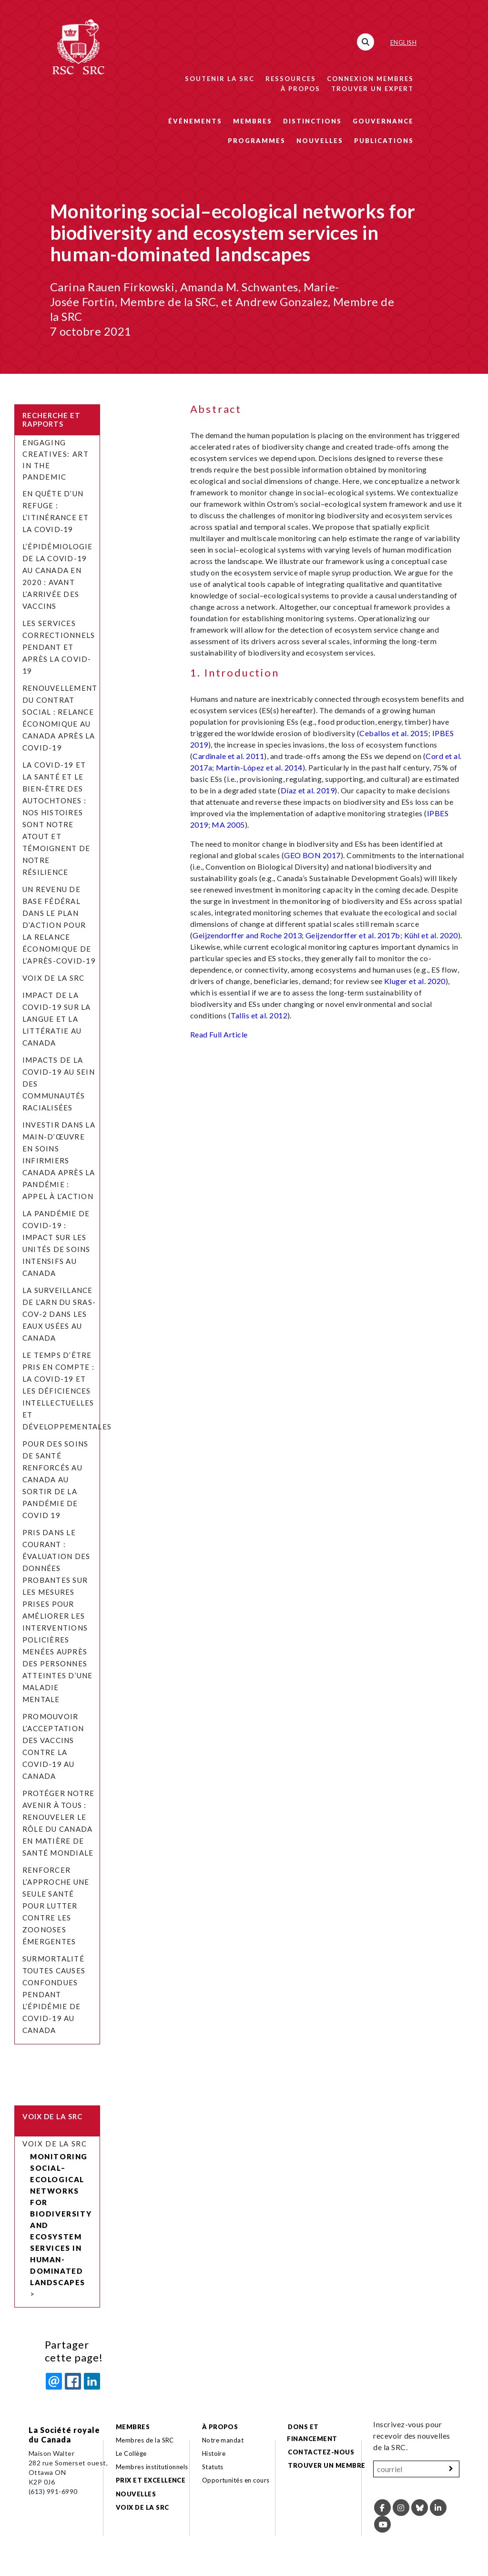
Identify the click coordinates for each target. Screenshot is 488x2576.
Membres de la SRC (145, 2440)
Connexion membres (370, 78)
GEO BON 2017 (312, 855)
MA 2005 (228, 824)
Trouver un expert (372, 88)
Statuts (213, 2467)
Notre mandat (223, 2440)
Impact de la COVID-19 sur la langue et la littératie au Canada (56, 1019)
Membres (252, 121)
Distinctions (312, 121)
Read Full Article (219, 1034)
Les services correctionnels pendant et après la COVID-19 (58, 647)
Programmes (256, 140)
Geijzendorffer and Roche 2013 (247, 935)
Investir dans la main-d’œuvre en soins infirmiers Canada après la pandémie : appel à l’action (58, 1160)
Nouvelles (319, 140)
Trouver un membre (326, 2465)
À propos (300, 88)
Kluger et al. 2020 (415, 980)
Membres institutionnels (152, 2467)
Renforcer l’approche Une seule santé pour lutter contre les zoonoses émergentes (55, 1906)
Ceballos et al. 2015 (393, 733)
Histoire (214, 2453)
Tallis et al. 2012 (259, 1015)
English (403, 42)
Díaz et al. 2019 (308, 790)
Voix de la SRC (53, 978)
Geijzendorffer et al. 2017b (352, 935)
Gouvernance (383, 121)
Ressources (290, 78)
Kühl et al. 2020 (431, 935)
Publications (384, 140)
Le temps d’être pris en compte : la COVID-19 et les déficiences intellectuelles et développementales (67, 1391)
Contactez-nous (321, 2452)
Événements (195, 121)
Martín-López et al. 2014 (259, 767)
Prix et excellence (151, 2480)
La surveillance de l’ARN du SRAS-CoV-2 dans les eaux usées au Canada (59, 1314)
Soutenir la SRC (219, 78)
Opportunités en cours (237, 2480)
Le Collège (131, 2453)
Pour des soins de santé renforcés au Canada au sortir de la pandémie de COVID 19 (55, 1479)
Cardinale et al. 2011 (228, 755)
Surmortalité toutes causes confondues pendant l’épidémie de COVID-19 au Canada (53, 1994)
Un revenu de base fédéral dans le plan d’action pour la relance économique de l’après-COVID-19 (59, 925)
